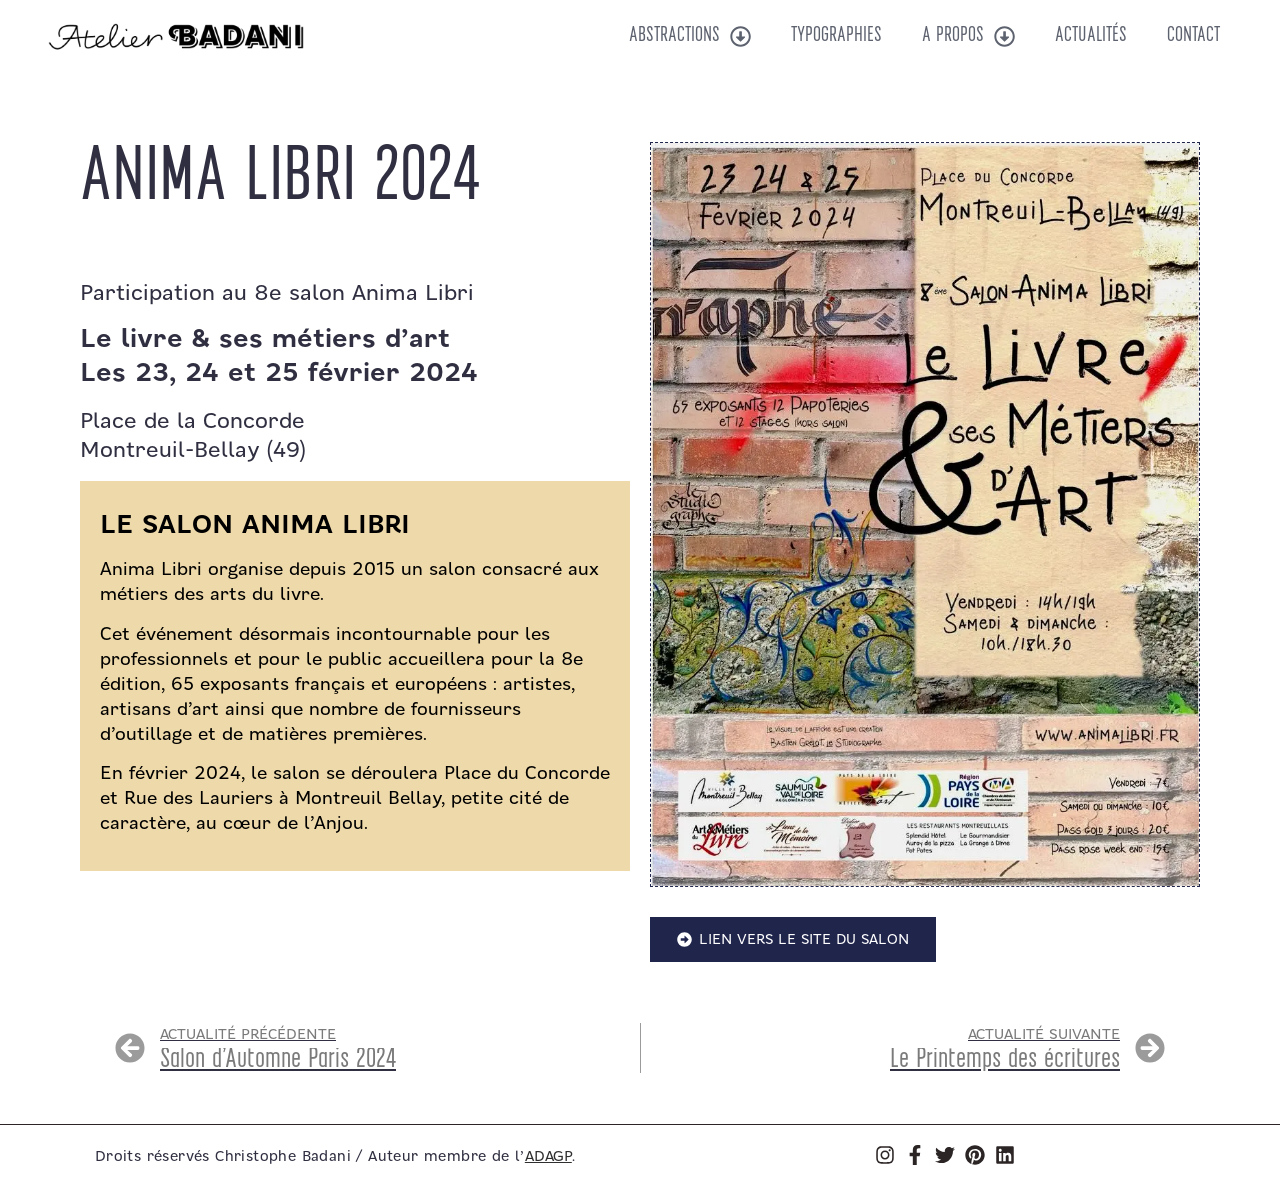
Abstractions (690, 36)
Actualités (1091, 35)
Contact (1193, 35)
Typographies (836, 35)
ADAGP (548, 1157)
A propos (968, 36)
